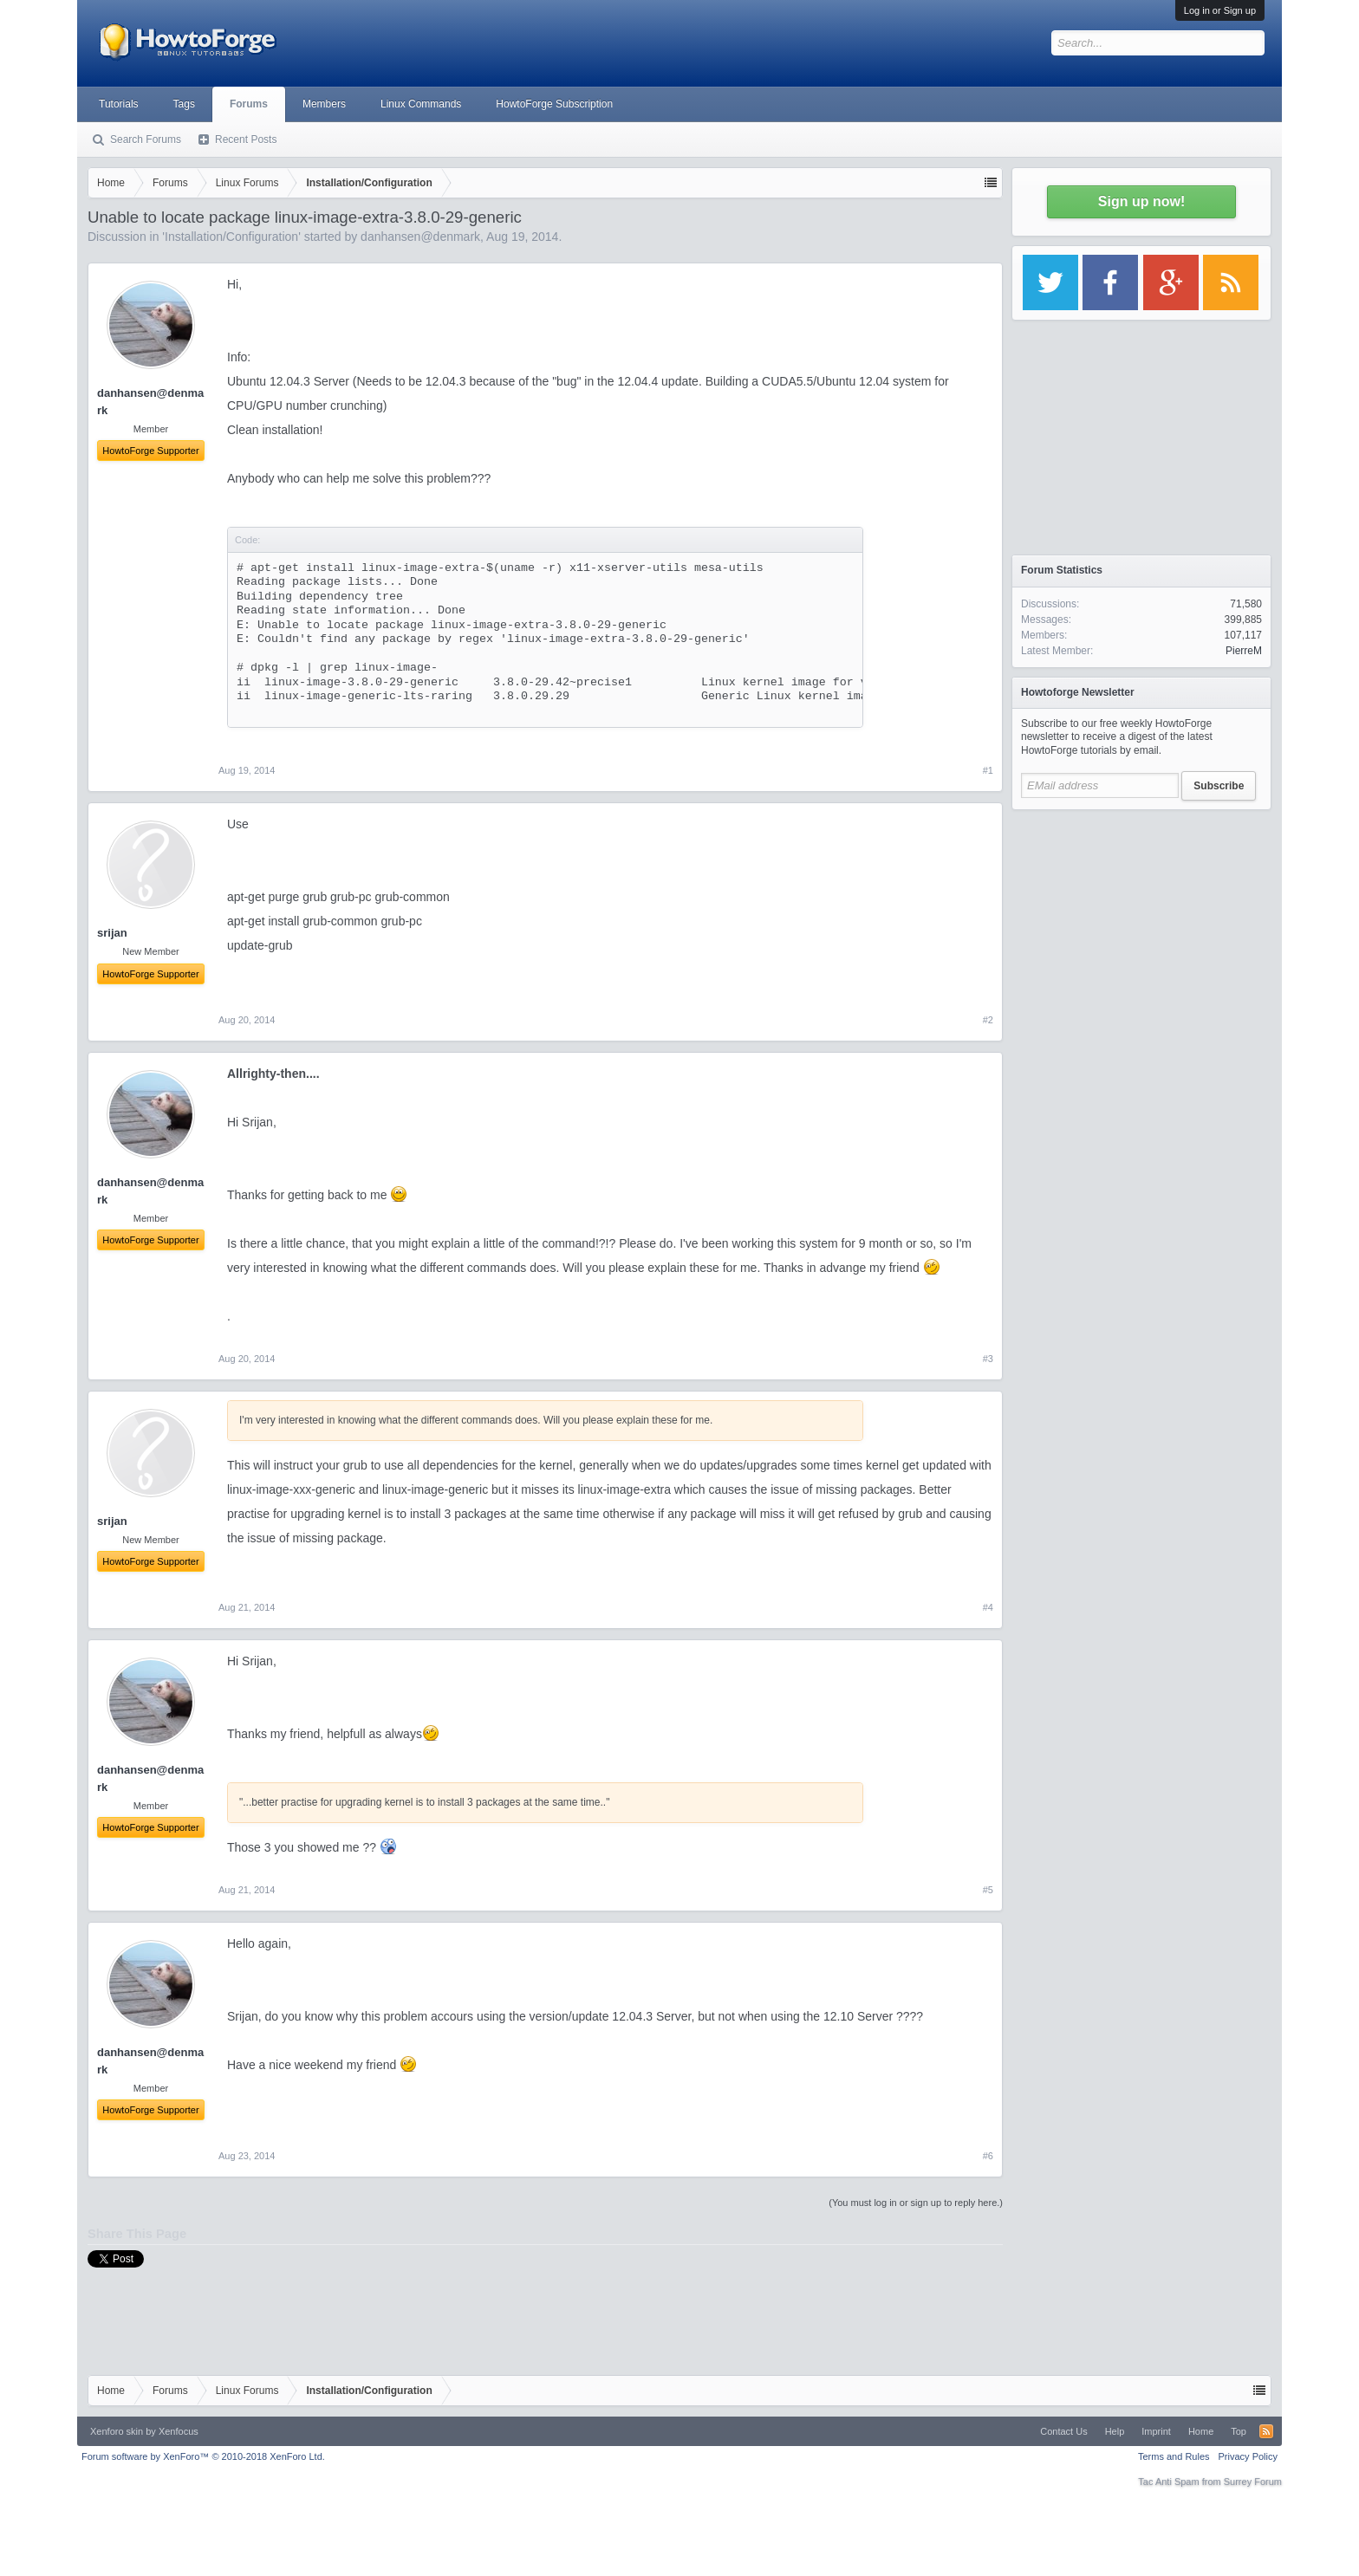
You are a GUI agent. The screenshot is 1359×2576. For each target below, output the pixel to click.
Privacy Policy (1248, 2456)
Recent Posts (245, 139)
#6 (988, 2156)
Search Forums (145, 139)
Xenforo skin (116, 2431)
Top (1238, 2431)
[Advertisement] (1141, 927)
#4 (988, 1607)
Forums (249, 104)
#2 (988, 1020)
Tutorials (119, 104)
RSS (1266, 2431)
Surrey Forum (1253, 2481)
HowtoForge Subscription (554, 104)
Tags (184, 104)
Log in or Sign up (1220, 10)
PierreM (1244, 651)
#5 (988, 1890)
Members (324, 104)
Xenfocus (178, 2431)
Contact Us (1063, 2431)
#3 (988, 1358)
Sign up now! (1141, 201)
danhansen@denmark (420, 236)
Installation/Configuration (231, 236)
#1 (988, 770)
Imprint (1156, 2431)
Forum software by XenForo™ (203, 2456)
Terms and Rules (1174, 2456)
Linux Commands (420, 104)
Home (1200, 2431)
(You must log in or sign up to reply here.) (916, 2202)
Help (1115, 2431)
